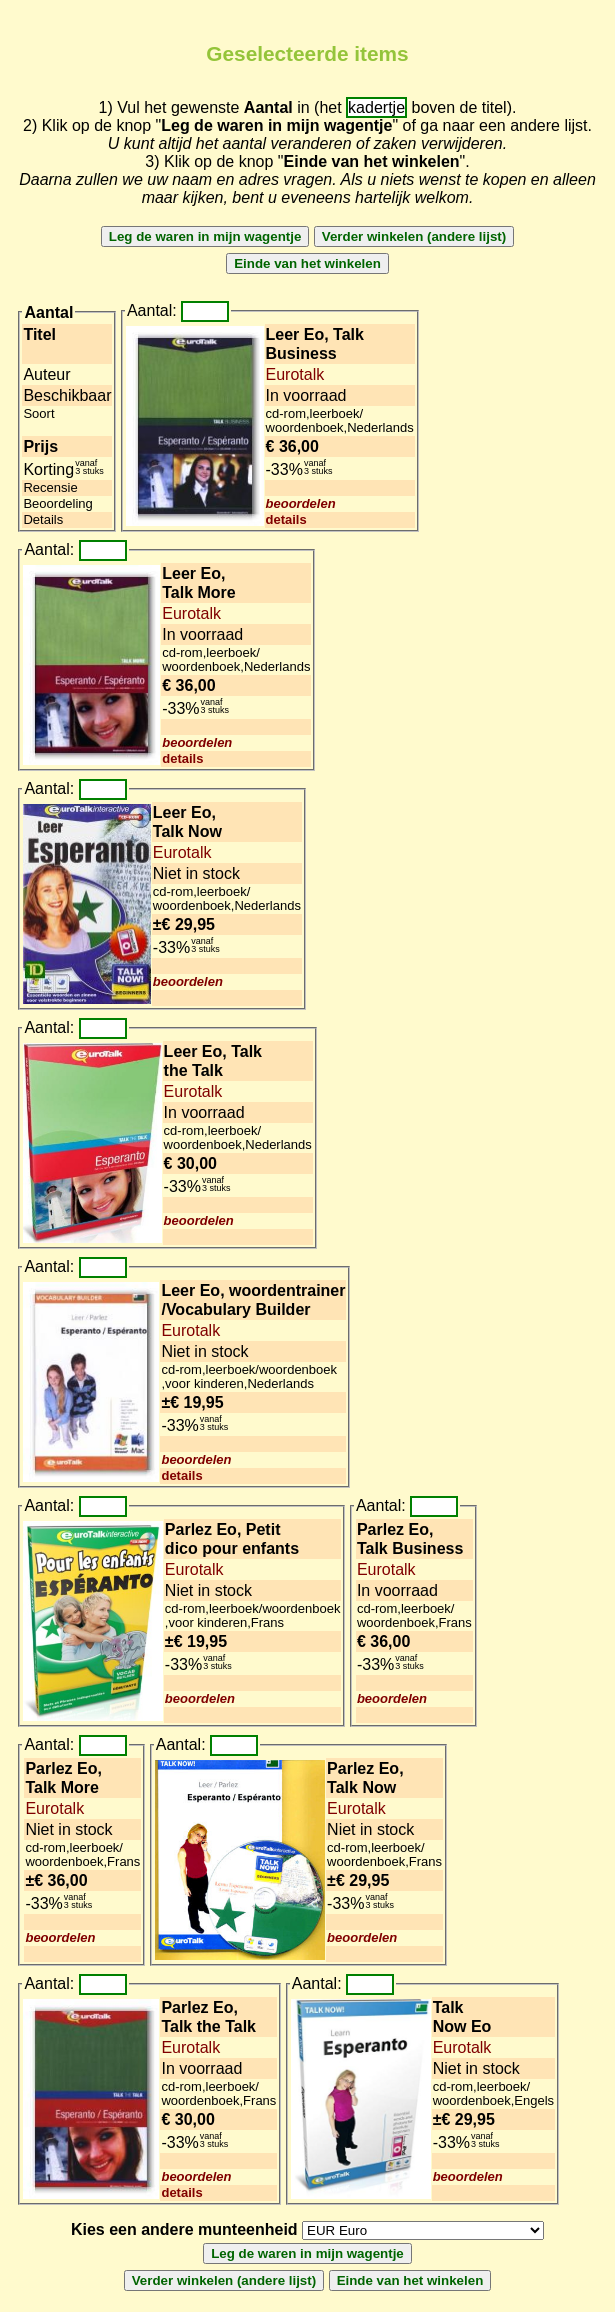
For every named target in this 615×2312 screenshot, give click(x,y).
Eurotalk (295, 374)
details (286, 519)
